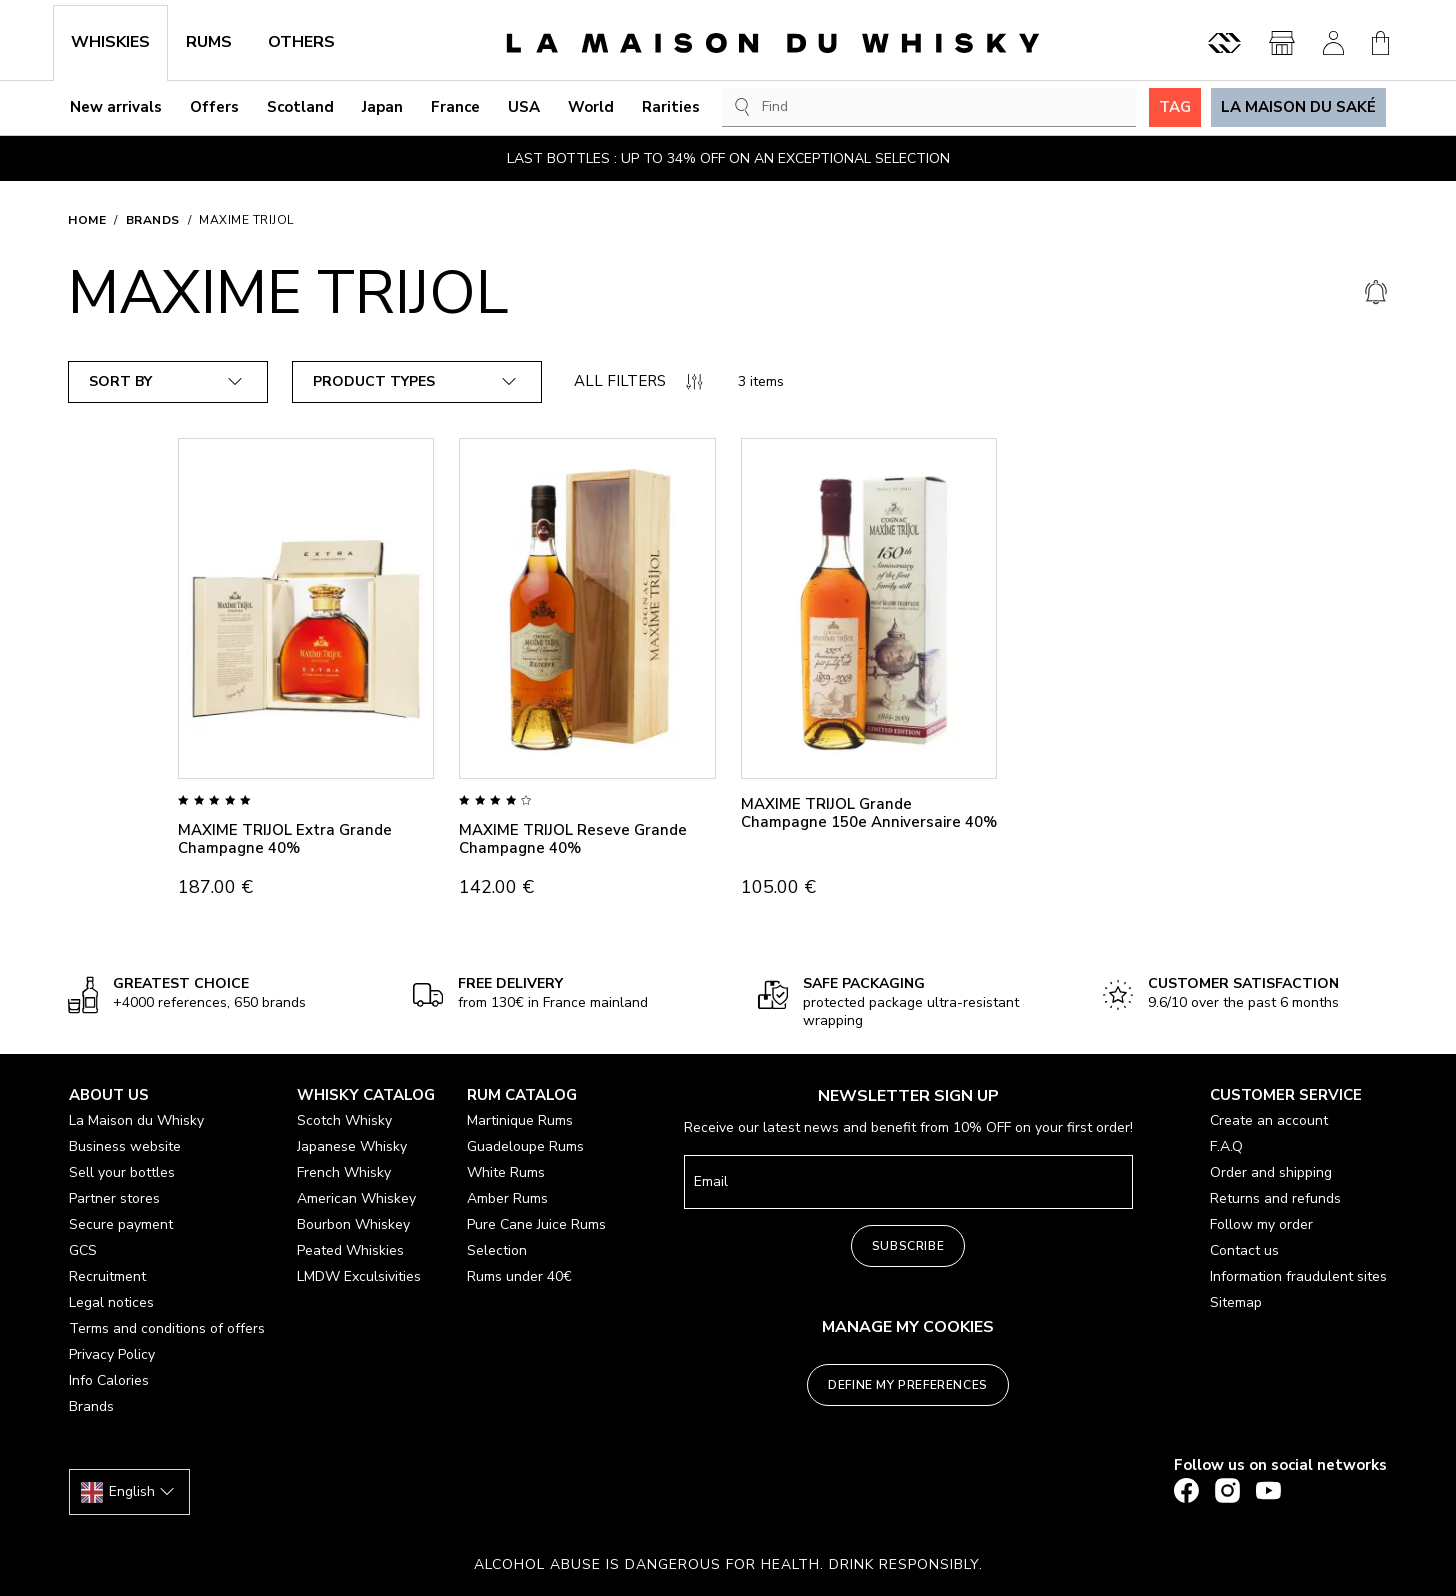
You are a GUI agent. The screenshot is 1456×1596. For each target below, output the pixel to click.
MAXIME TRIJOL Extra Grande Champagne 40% (285, 839)
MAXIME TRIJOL (246, 220)
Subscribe (908, 1246)
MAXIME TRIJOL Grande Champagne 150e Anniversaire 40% (869, 813)
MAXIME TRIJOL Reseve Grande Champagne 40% (573, 839)
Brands (153, 220)
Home (87, 220)
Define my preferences (908, 1385)
